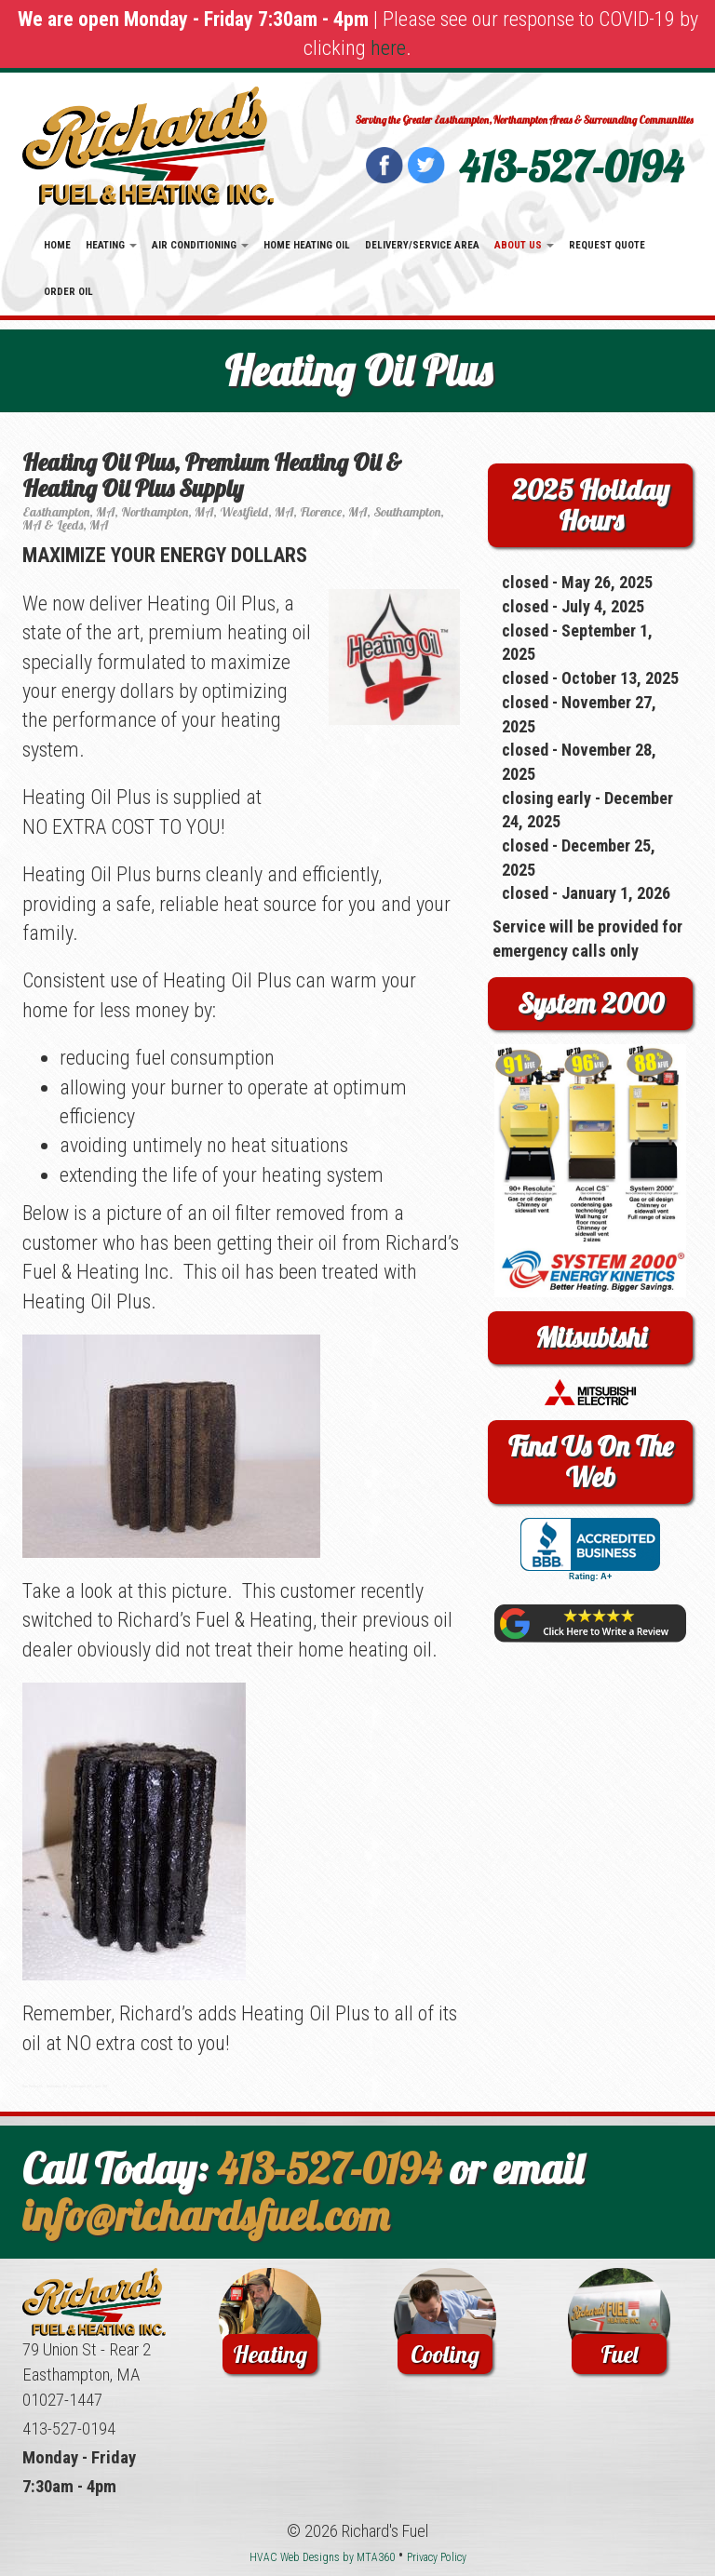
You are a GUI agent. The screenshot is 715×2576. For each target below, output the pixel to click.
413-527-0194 (571, 167)
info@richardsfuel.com (205, 2215)
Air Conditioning (200, 245)
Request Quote (607, 245)
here (388, 48)
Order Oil (68, 292)
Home (57, 245)
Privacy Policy (436, 2557)
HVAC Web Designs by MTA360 (322, 2557)
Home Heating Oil (306, 245)
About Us (524, 245)
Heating (111, 245)
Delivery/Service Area (422, 245)
